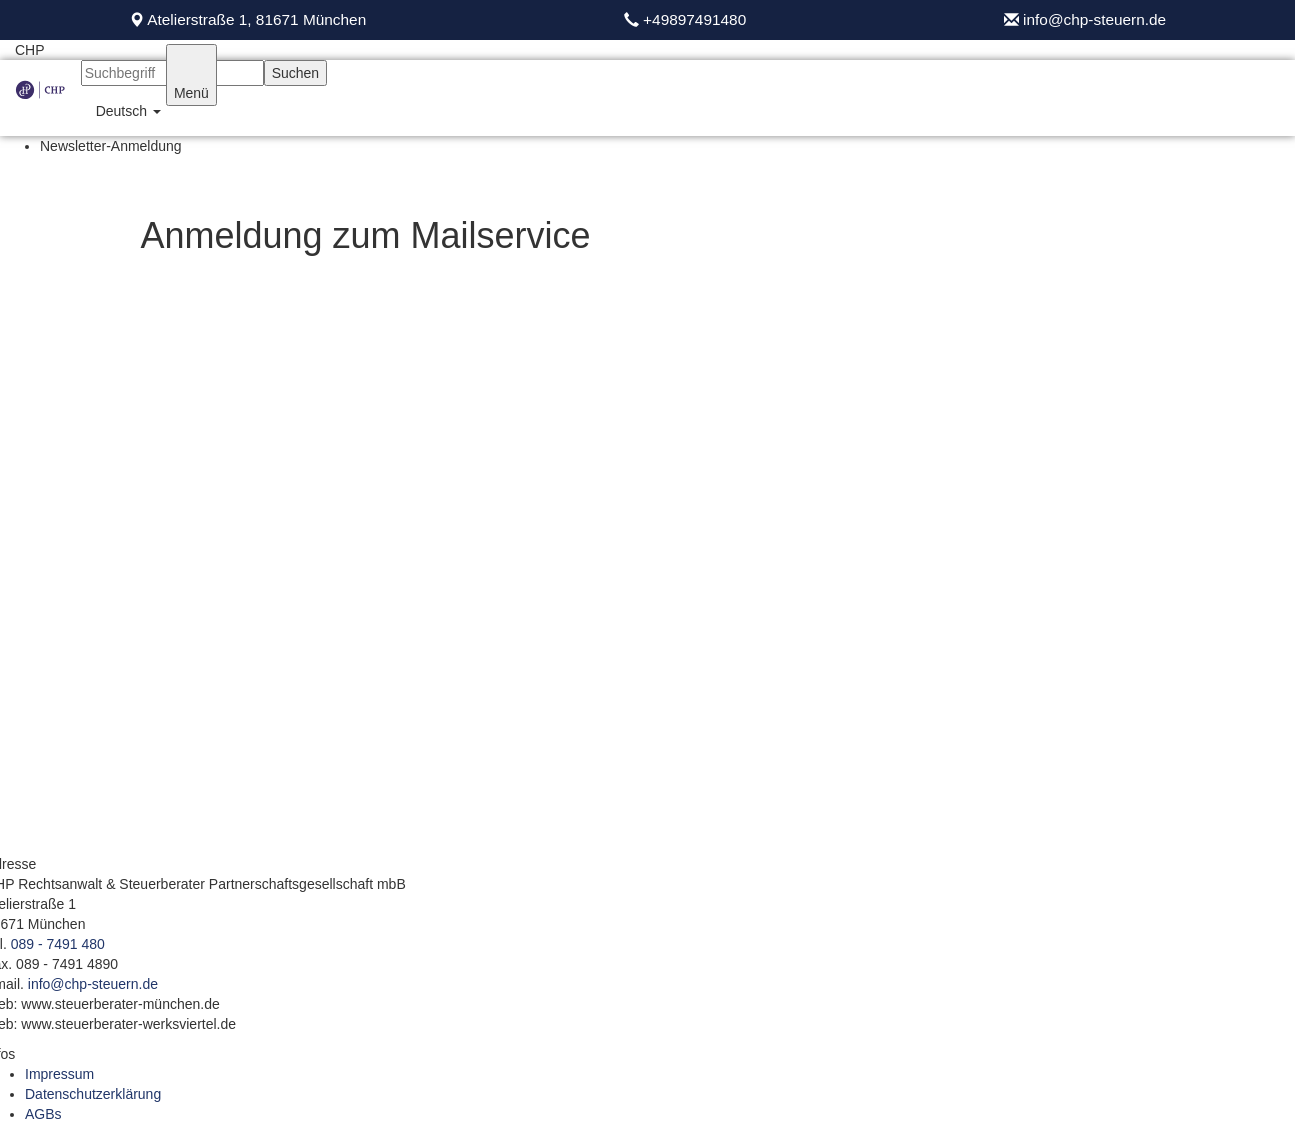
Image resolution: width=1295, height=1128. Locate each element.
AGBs (43, 1114)
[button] (123, 111)
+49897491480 (694, 19)
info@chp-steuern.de (1092, 19)
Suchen (295, 73)
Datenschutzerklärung (93, 1094)
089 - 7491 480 (58, 944)
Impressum (59, 1074)
